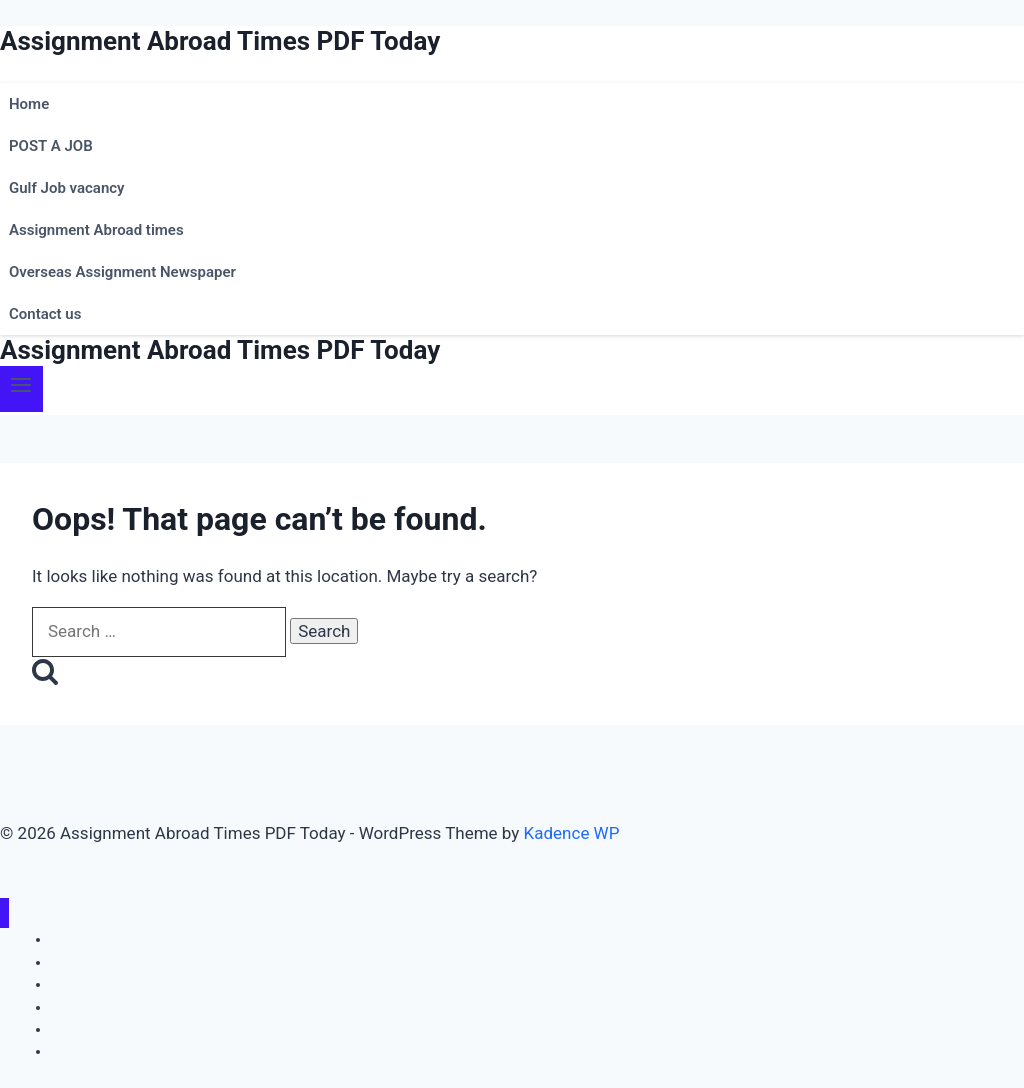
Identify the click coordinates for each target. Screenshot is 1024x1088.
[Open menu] (21, 388)
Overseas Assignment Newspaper (122, 272)
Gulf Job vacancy (67, 188)
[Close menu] (4, 913)
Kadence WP (572, 833)
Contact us (45, 314)
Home (29, 104)
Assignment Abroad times (96, 230)
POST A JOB (51, 146)
